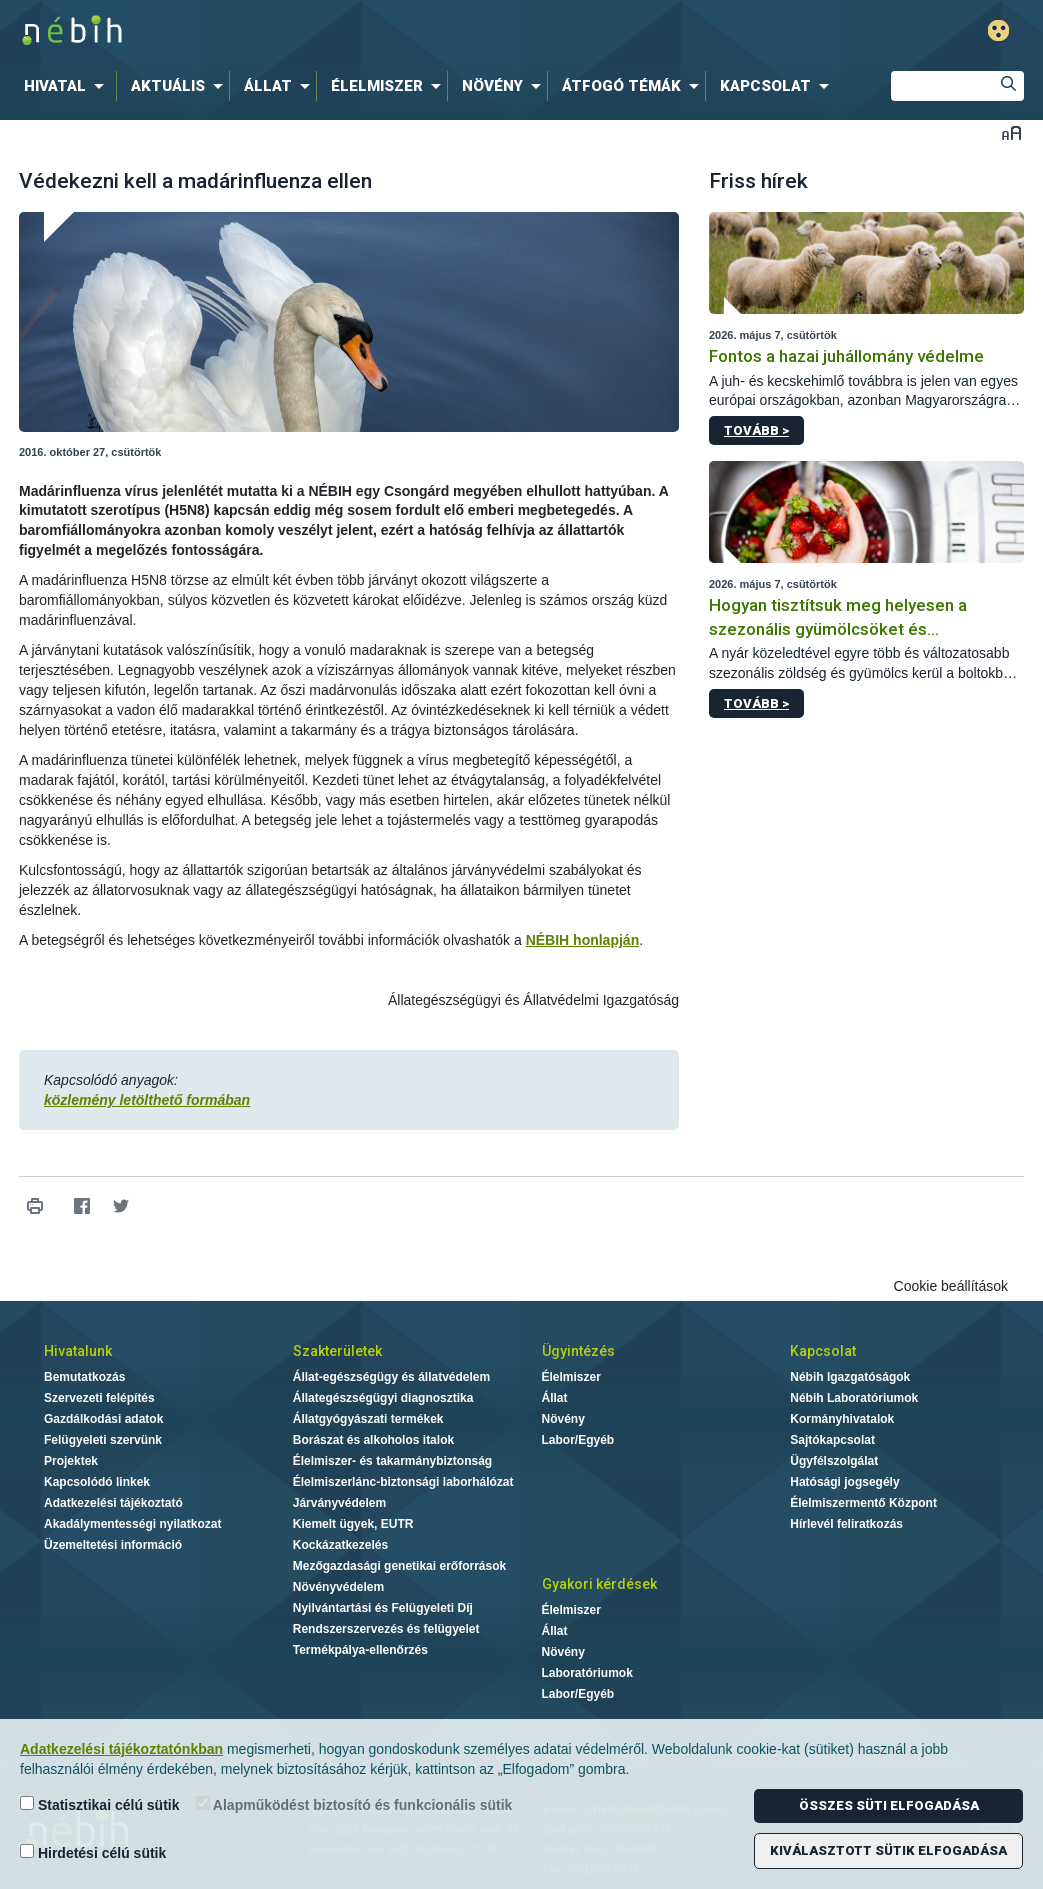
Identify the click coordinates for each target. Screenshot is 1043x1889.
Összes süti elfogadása (889, 1805)
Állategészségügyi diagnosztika (383, 1398)
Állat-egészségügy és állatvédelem (391, 1377)
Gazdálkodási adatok (103, 1419)
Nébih (308, 31)
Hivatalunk (78, 1351)
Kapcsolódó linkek (97, 1482)
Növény (563, 1419)
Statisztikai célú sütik (100, 1804)
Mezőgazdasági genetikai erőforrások (399, 1566)
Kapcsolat (823, 1351)
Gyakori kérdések (599, 1584)
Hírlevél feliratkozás (846, 1524)
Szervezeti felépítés (99, 1398)
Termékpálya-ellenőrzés (360, 1650)
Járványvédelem (339, 1503)
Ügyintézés (578, 1351)
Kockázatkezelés (340, 1545)
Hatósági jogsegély (844, 1482)
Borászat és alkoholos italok (373, 1440)
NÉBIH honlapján (583, 940)
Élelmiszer (571, 1377)
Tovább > (756, 430)
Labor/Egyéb (578, 1440)
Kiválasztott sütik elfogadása (888, 1850)
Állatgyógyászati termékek (368, 1419)
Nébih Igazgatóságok (850, 1377)
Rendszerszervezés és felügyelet (386, 1629)
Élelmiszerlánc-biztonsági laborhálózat (403, 1482)
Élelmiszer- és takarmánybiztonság (392, 1461)
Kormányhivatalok (842, 1419)
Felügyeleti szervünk (103, 1440)
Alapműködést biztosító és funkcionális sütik (354, 1804)
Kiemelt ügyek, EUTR (353, 1524)
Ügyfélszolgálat (834, 1461)
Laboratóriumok (587, 1673)
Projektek (71, 1461)
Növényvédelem (338, 1587)
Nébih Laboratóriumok (854, 1398)
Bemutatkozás (84, 1377)
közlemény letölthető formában (147, 1100)
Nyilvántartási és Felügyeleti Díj (383, 1608)
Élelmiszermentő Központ (863, 1503)
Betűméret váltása (1011, 132)
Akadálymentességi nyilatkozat (132, 1524)
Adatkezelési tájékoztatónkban (121, 1749)
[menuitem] (68, 86)
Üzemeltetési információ (113, 1545)
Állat (555, 1398)
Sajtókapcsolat (832, 1440)
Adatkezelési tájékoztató (113, 1503)
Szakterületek (337, 1351)
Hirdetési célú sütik (93, 1852)
